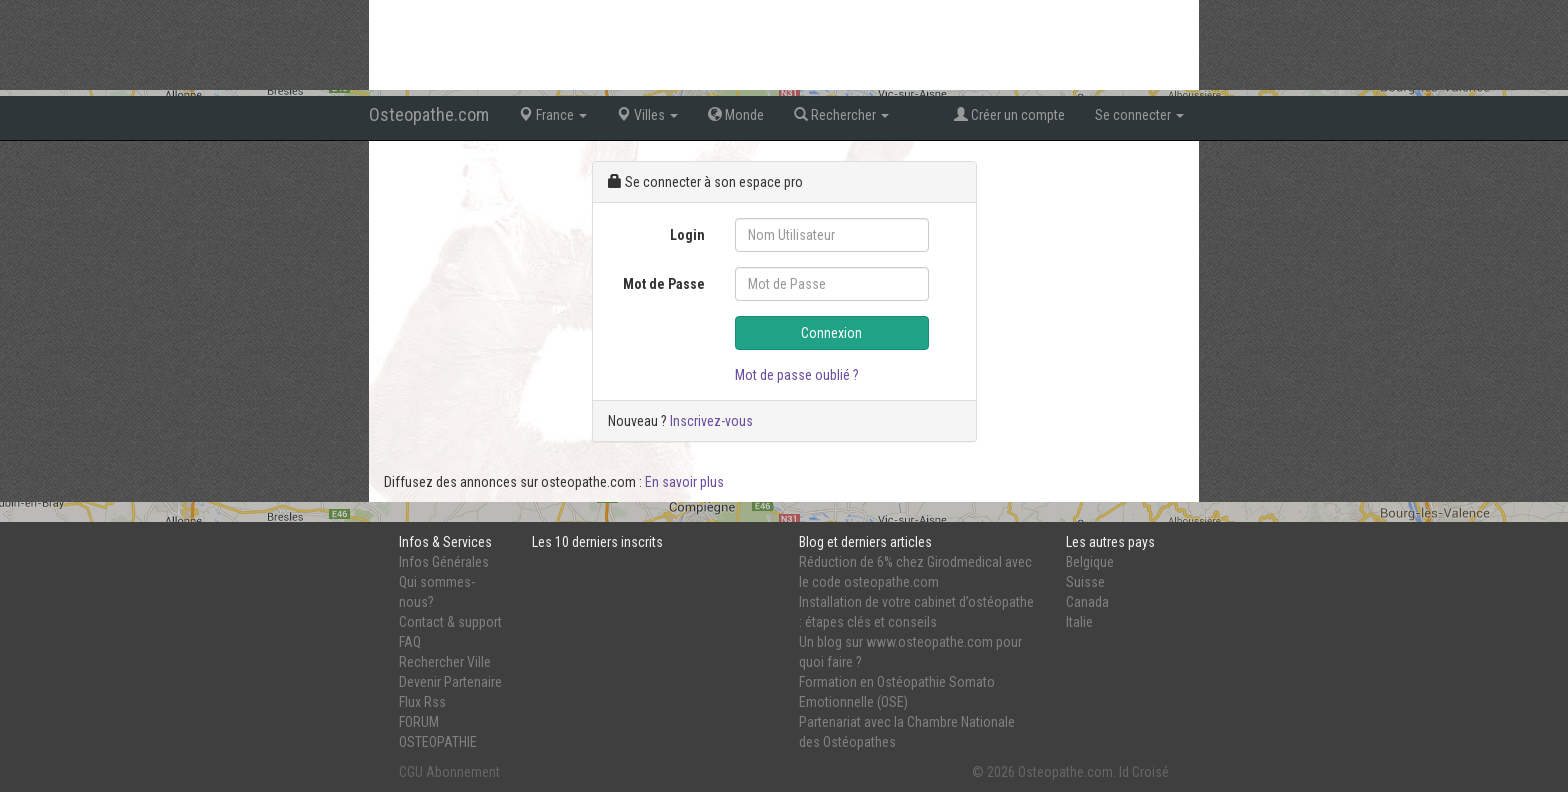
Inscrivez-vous (711, 421)
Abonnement (463, 772)
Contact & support (450, 622)
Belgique (1090, 562)
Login (687, 235)
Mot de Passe (664, 284)
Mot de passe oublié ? (797, 375)
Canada (1087, 602)
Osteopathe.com (429, 114)
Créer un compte (1009, 115)
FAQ (410, 642)
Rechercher (841, 115)
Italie (1079, 622)
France (553, 115)
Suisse (1085, 582)
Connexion (831, 333)
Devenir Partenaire (450, 682)
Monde (736, 115)
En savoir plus (684, 482)
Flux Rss (422, 702)
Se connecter (1139, 115)
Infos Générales (444, 562)
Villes (647, 115)
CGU (411, 772)
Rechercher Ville (445, 662)
